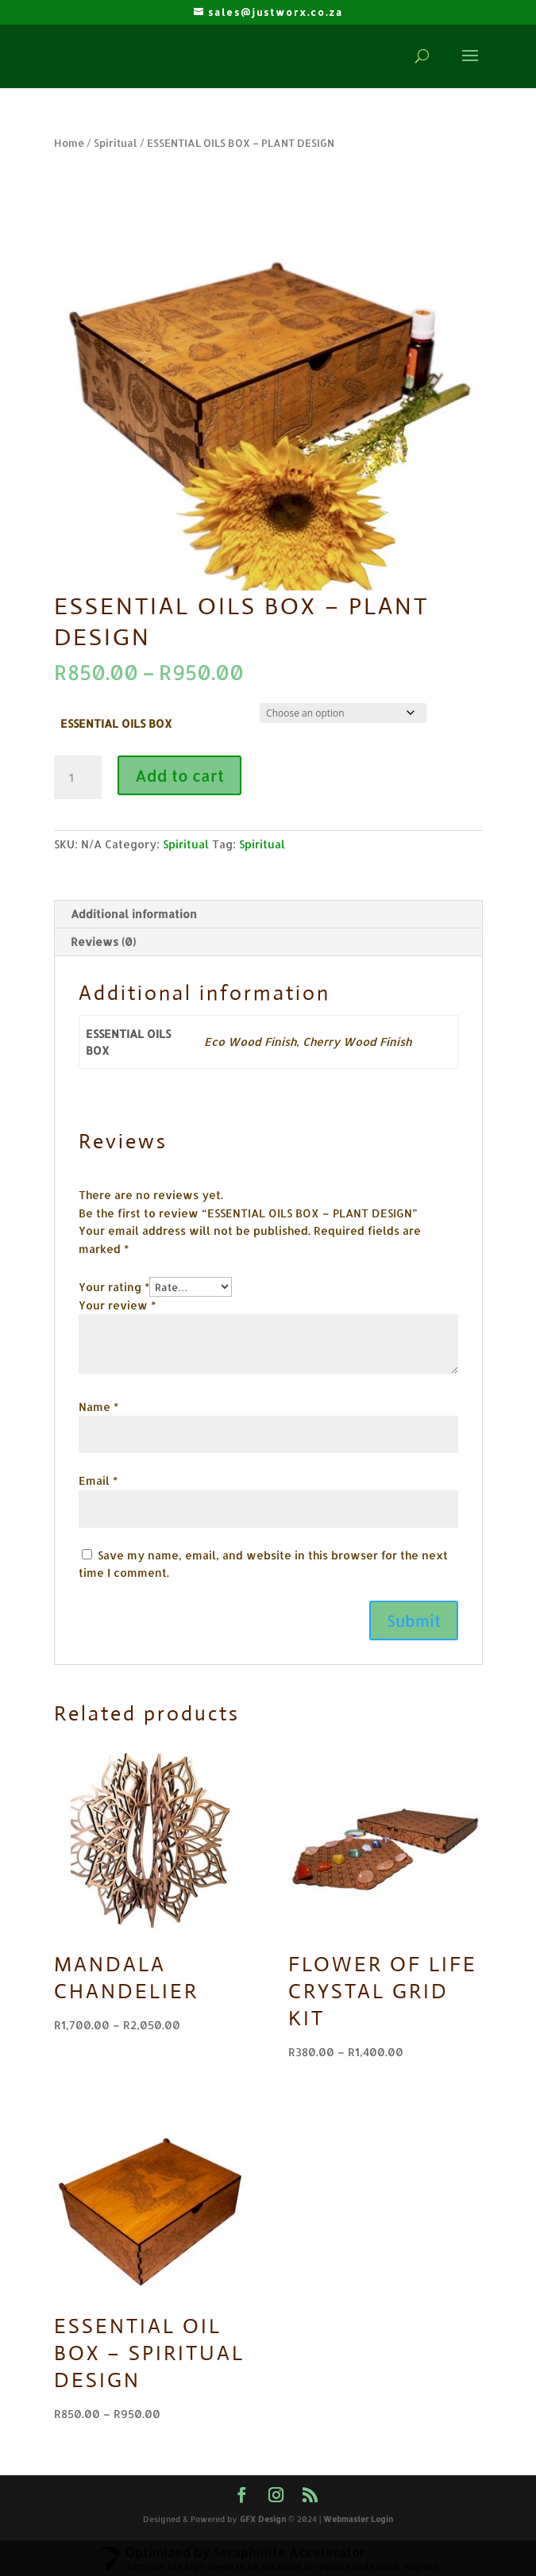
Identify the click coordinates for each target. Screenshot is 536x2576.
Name (98, 1406)
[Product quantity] (78, 777)
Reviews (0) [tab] (103, 941)
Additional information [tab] (134, 914)
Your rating (114, 1287)
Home (69, 142)
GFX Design (263, 2519)
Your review (117, 1305)
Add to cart (179, 775)
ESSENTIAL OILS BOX (116, 723)
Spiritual (115, 142)
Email (98, 1480)
